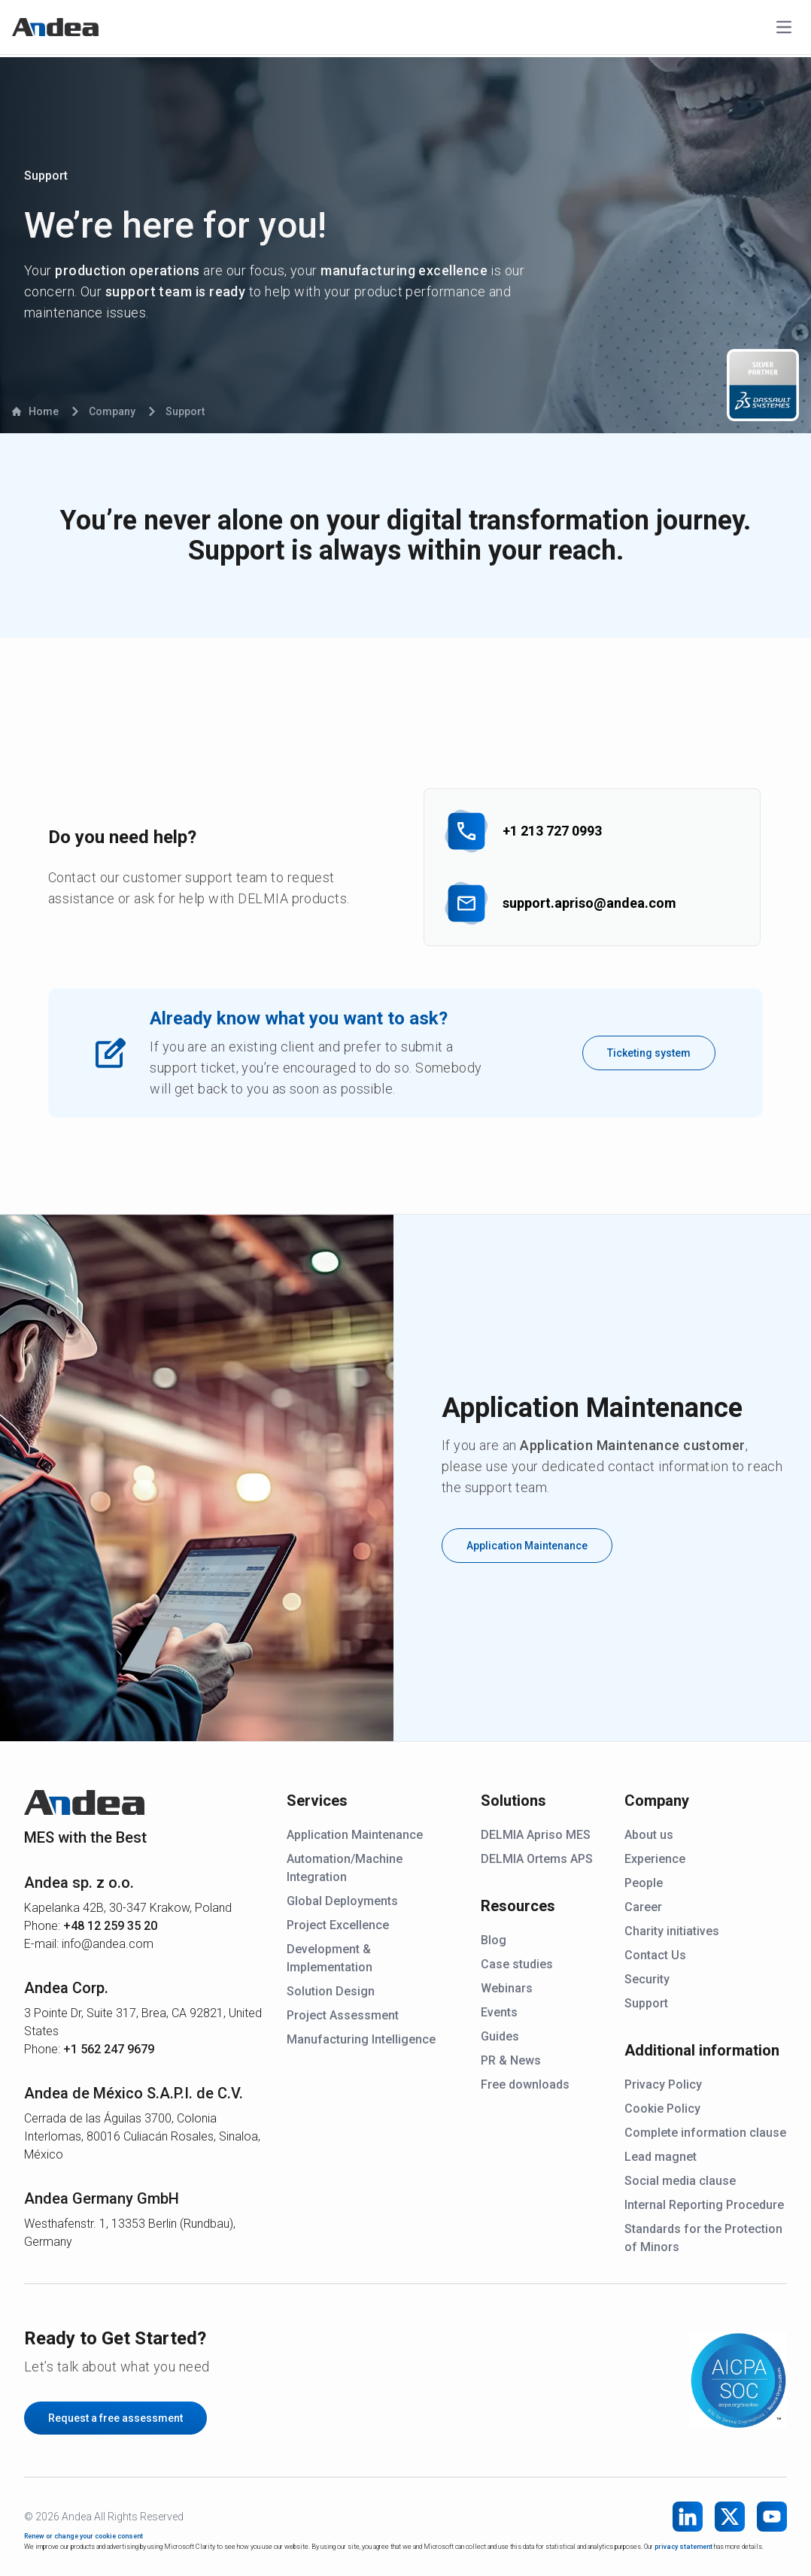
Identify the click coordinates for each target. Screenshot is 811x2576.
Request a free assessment (115, 2418)
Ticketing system (649, 1053)
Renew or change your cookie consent (83, 2536)
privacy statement (683, 2546)
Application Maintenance (527, 1546)
